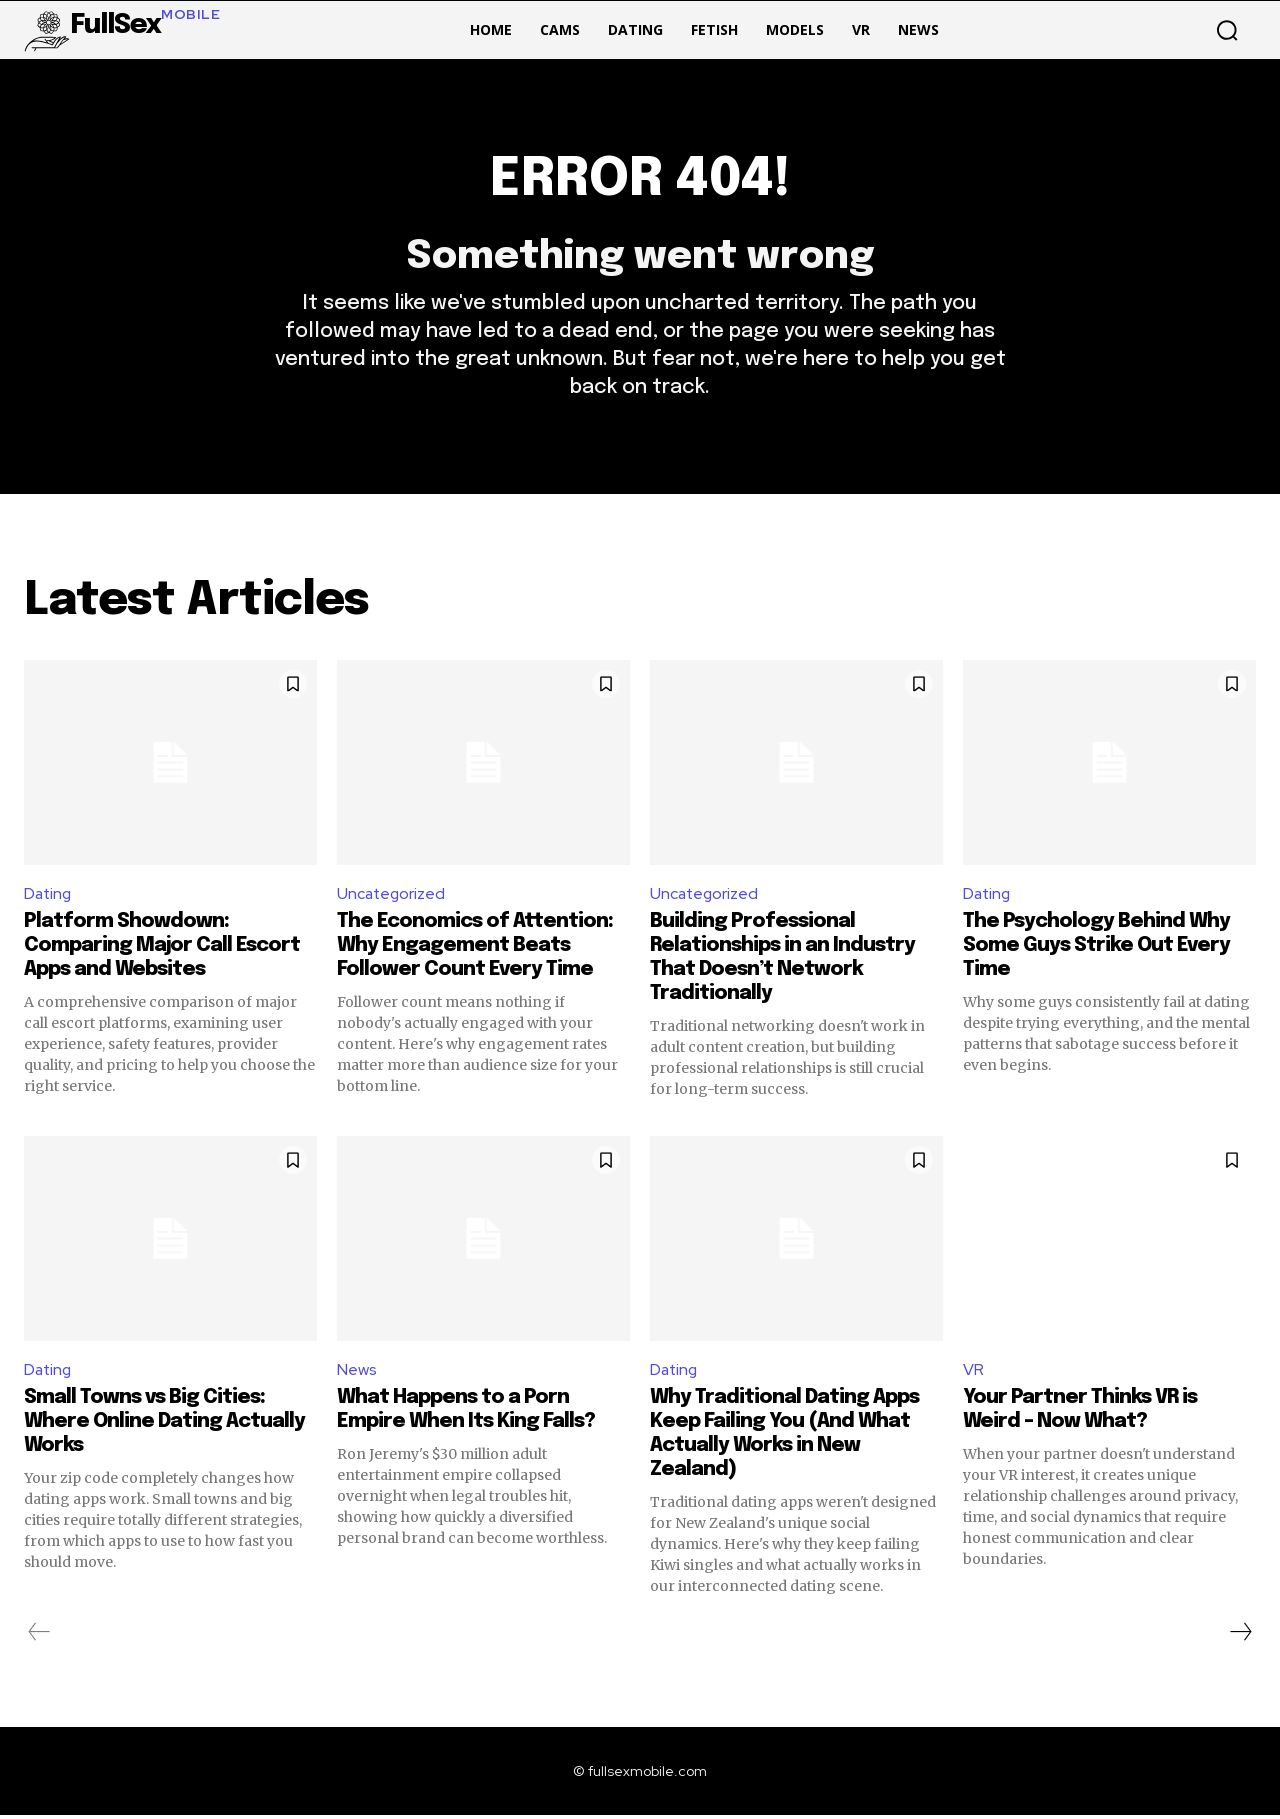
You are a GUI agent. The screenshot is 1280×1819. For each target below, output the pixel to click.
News (357, 1372)
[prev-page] (39, 1636)
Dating (49, 896)
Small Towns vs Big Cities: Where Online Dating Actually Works (164, 1425)
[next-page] (1240, 1636)
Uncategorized (392, 896)
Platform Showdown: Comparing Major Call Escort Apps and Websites (162, 948)
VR (973, 1372)
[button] (1227, 30)
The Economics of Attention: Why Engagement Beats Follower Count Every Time (475, 948)
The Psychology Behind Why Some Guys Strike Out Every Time (1096, 948)
